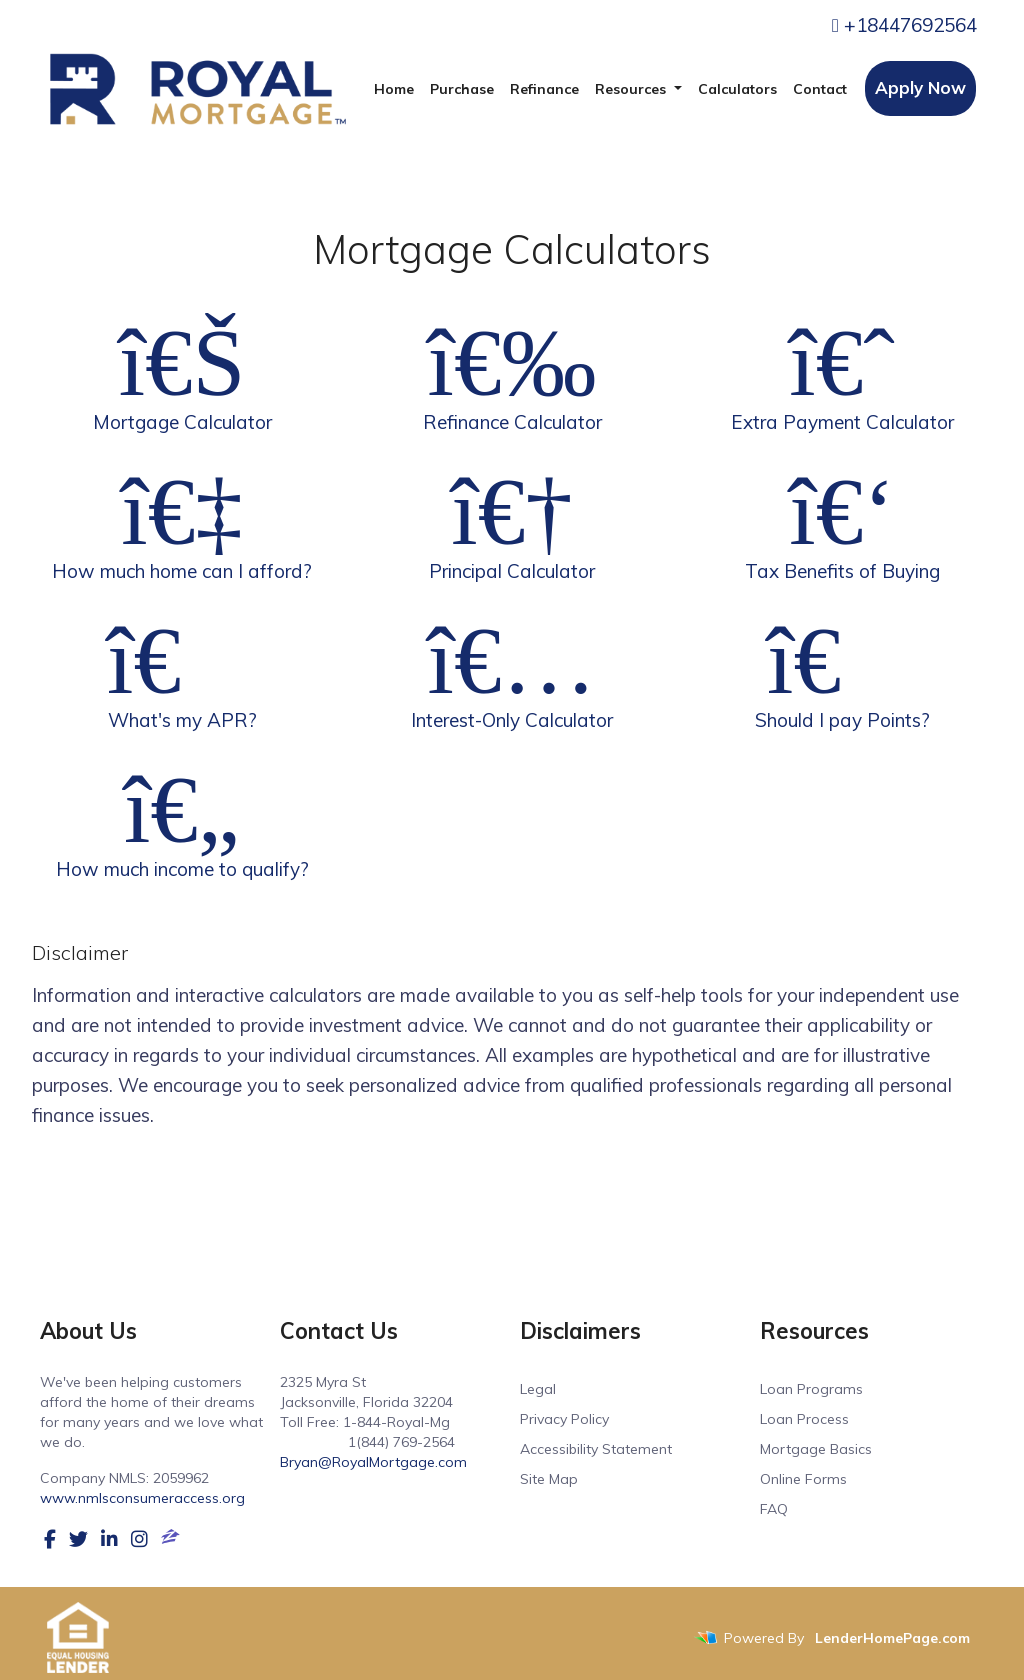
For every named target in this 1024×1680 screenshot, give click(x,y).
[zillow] (170, 1539)
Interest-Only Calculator (512, 671)
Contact (820, 89)
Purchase (462, 89)
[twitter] (78, 1539)
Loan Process (804, 1419)
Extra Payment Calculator (842, 373)
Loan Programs (811, 1389)
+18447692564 (904, 25)
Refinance (544, 89)
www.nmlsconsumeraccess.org (142, 1498)
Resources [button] (632, 89)
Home (394, 89)
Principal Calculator (512, 522)
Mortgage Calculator (182, 373)
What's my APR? (182, 671)
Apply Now (920, 87)
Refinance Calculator (512, 373)
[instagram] (139, 1539)
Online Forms (803, 1479)
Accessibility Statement (596, 1449)
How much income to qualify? (182, 820)
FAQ (774, 1509)
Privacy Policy (564, 1419)
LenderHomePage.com (892, 1638)
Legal (538, 1389)
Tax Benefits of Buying (842, 522)
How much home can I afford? (182, 522)
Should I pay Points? (842, 671)
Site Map (549, 1479)
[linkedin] (109, 1539)
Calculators (737, 89)
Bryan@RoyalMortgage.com (373, 1462)
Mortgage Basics (816, 1449)
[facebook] (50, 1539)
